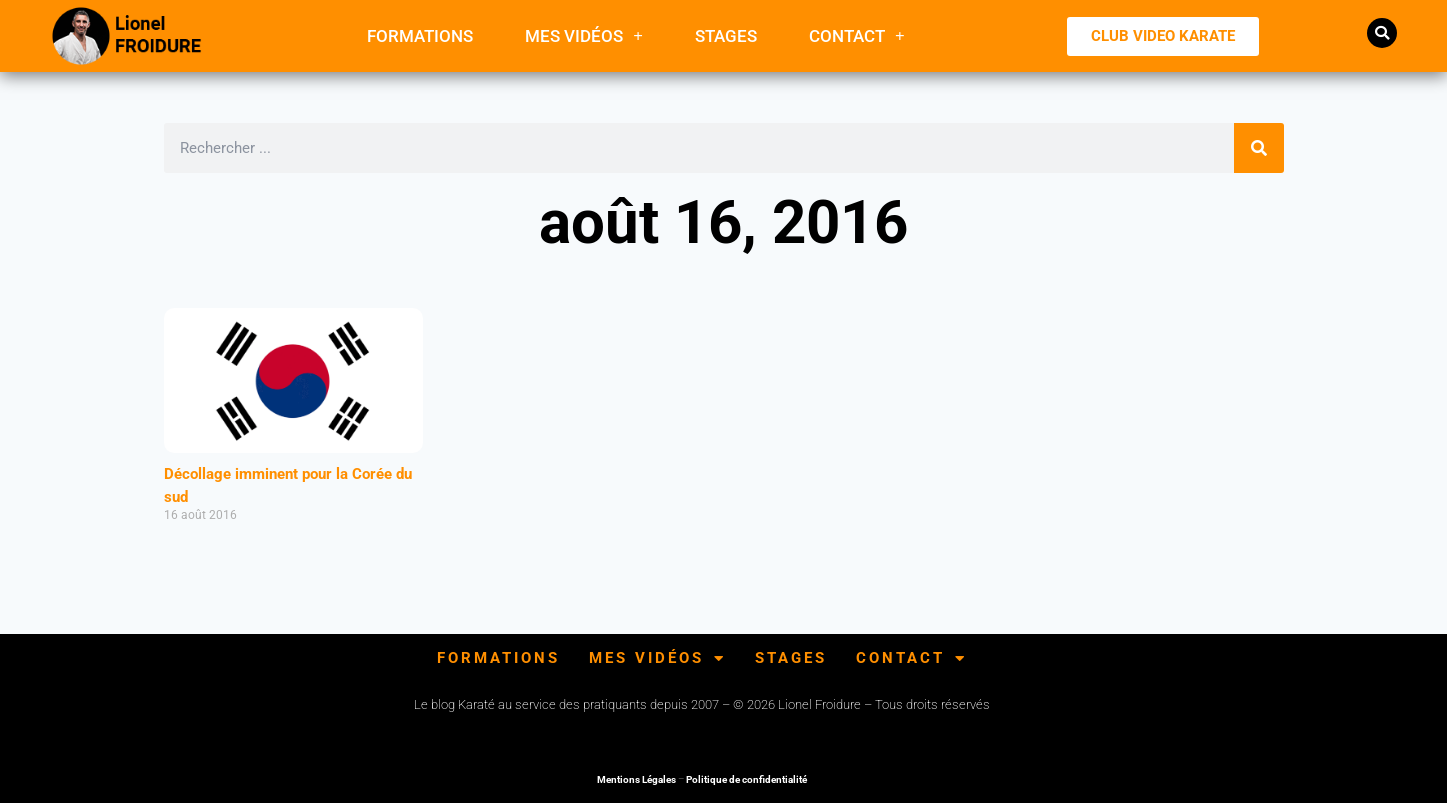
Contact (857, 35)
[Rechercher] (1259, 148)
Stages (726, 36)
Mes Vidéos (584, 35)
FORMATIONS (420, 36)
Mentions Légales (636, 779)
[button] (1382, 33)
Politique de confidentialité (746, 779)
